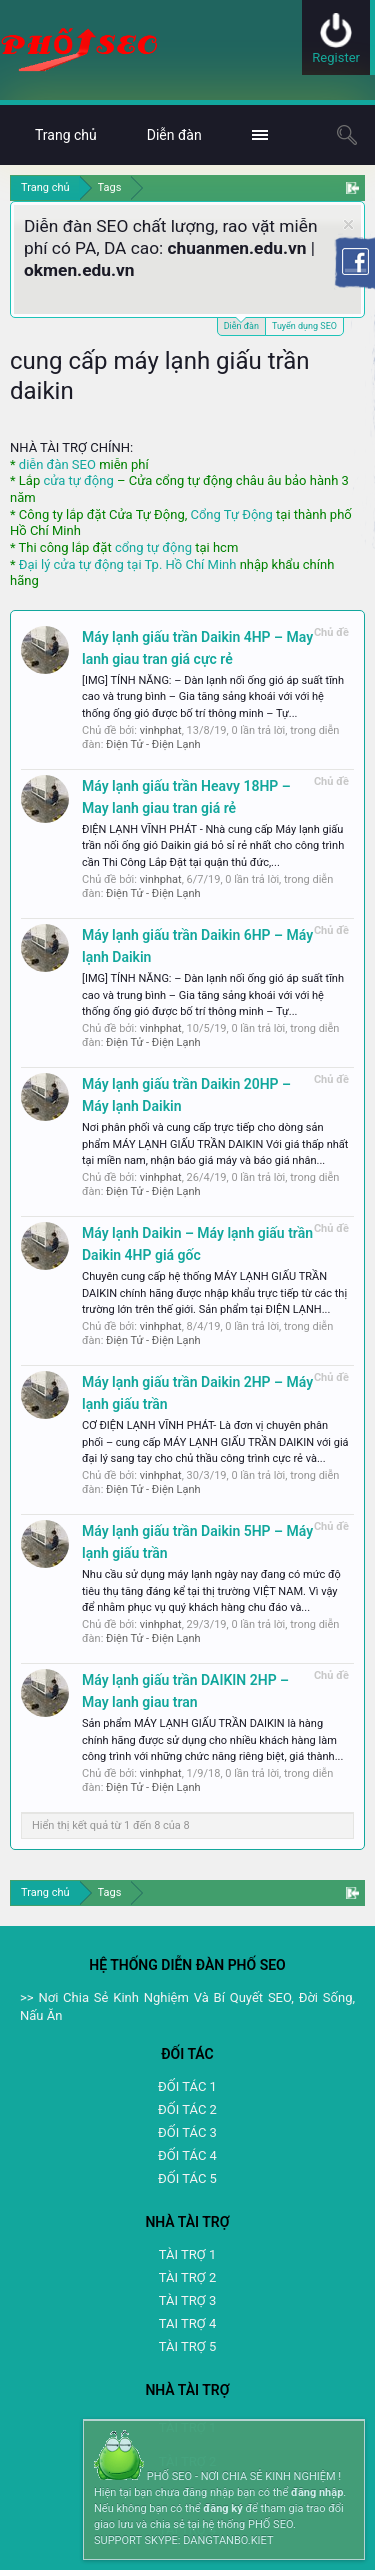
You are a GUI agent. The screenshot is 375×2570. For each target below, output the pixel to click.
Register (336, 57)
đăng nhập (317, 2492)
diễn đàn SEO (57, 464)
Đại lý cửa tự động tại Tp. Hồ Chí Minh (128, 564)
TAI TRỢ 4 (187, 2323)
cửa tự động (78, 480)
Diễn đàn (241, 324)
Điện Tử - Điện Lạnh (153, 744)
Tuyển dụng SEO (304, 326)
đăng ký (222, 2508)
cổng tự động (153, 547)
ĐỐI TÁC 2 (187, 2109)
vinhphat (161, 730)
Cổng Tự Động (231, 514)
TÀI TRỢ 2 (187, 2277)
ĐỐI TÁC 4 (187, 2155)
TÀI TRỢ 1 (187, 2254)
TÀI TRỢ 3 (187, 2300)
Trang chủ (66, 135)
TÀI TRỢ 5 (187, 2346)
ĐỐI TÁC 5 (187, 2178)
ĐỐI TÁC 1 (187, 2086)
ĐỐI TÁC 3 (187, 2132)
